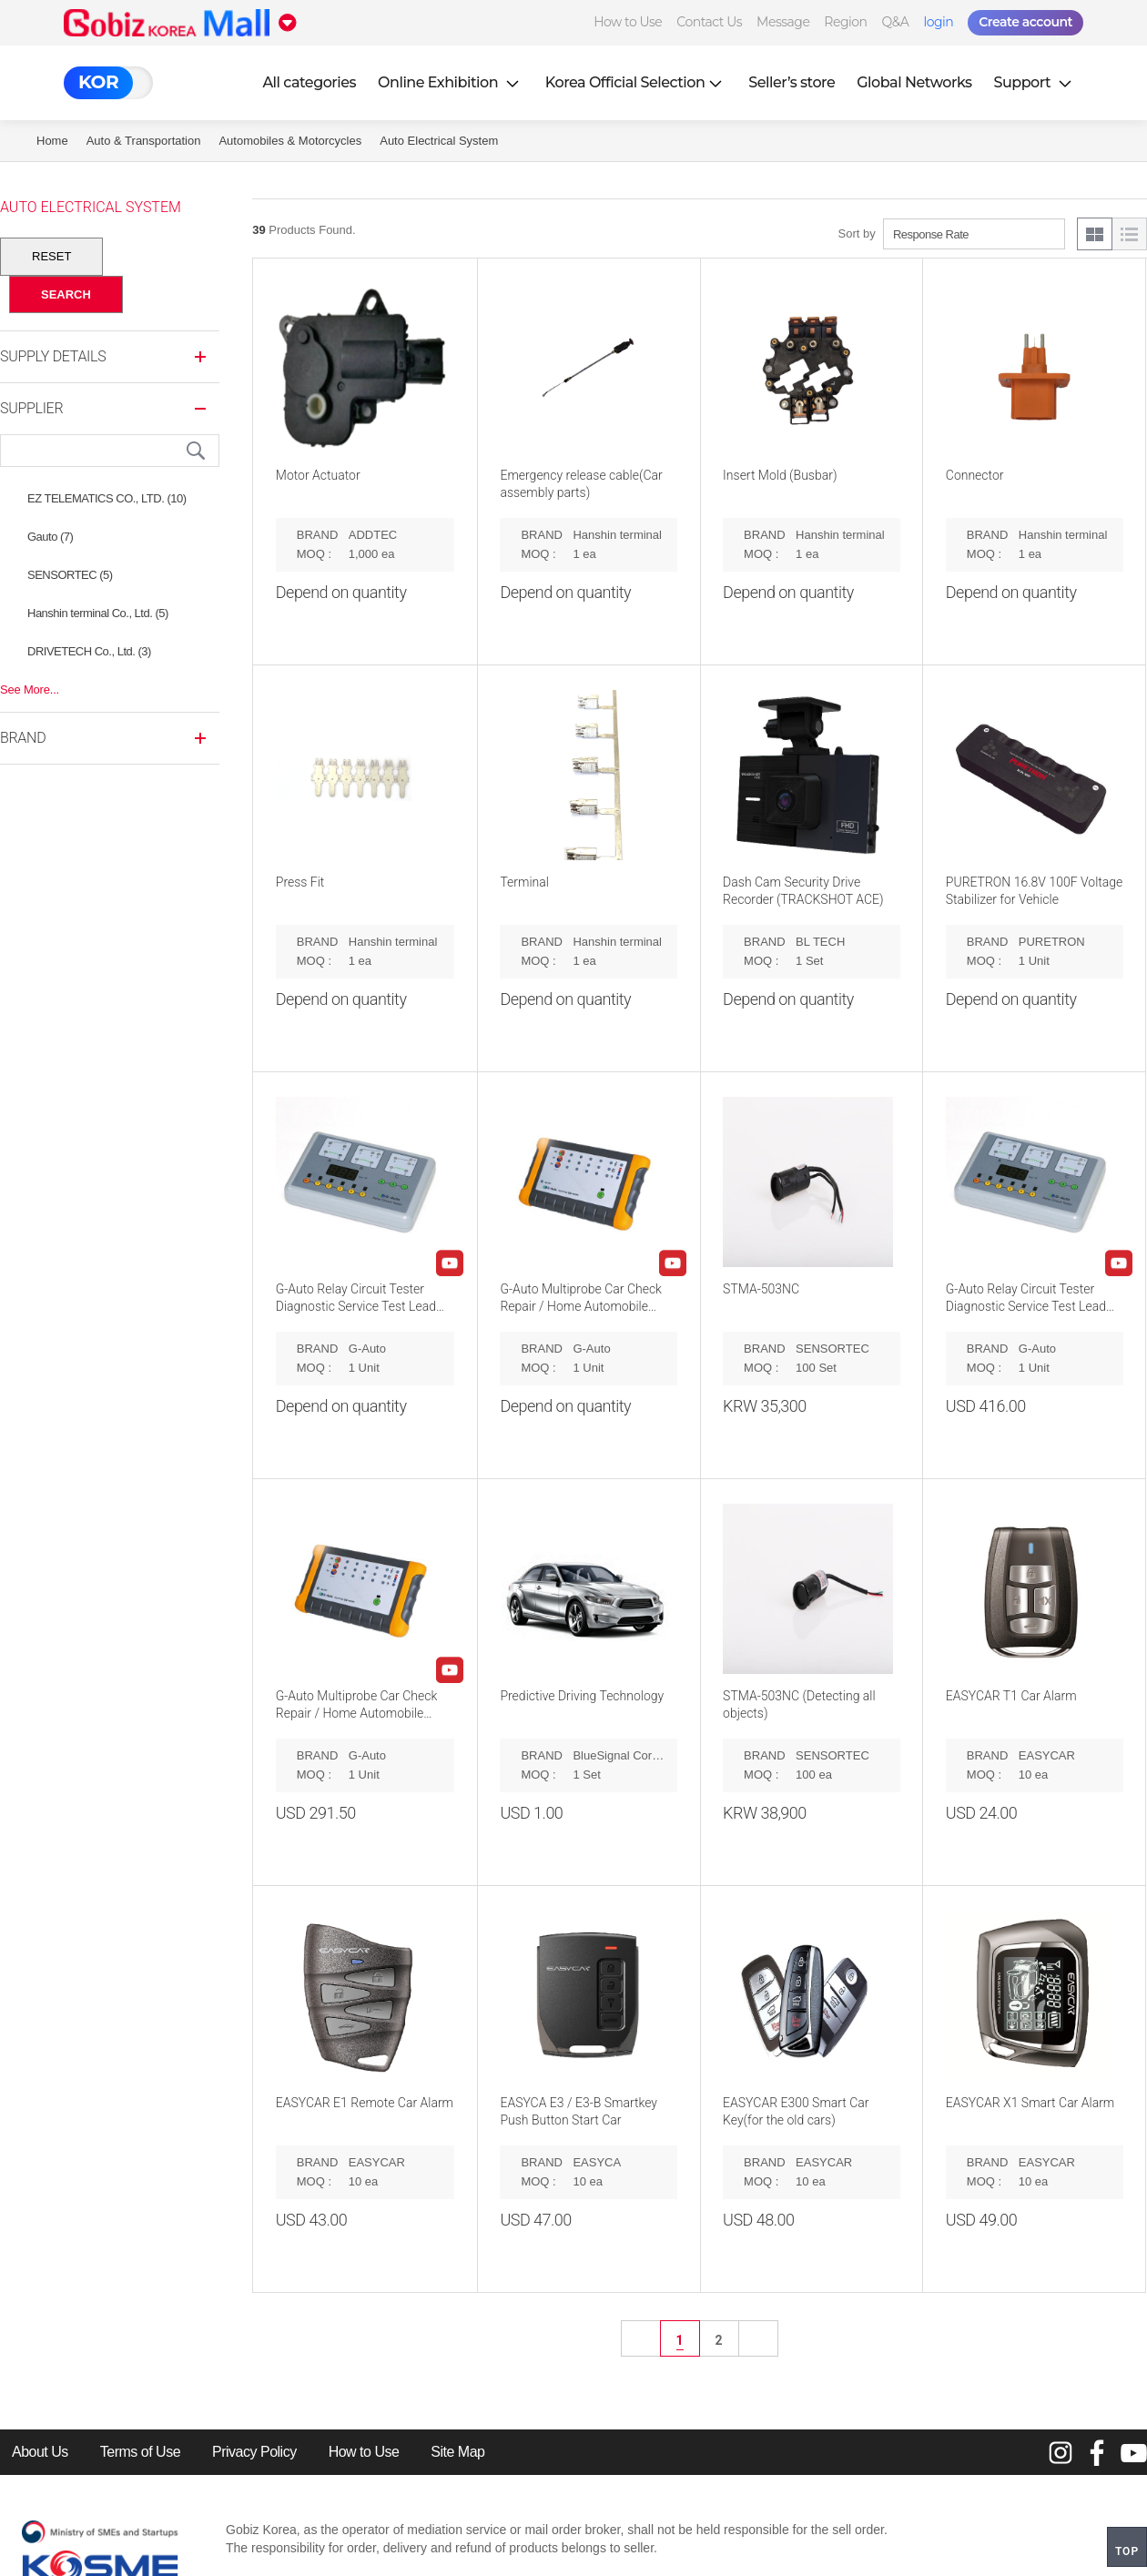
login (938, 22)
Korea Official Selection (636, 82)
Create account (1025, 22)
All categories (309, 82)
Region (845, 22)
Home (52, 140)
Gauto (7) (50, 536)
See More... (29, 689)
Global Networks (914, 82)
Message (782, 22)
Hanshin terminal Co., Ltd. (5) (97, 613)
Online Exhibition (450, 82)
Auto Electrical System (439, 140)
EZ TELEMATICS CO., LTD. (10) (107, 498)
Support (1035, 82)
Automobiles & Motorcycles (289, 140)
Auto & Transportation (143, 140)
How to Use (628, 22)
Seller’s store (791, 82)
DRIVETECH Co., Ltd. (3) (89, 651)
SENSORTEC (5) (70, 575)
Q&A (895, 22)
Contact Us (709, 22)
